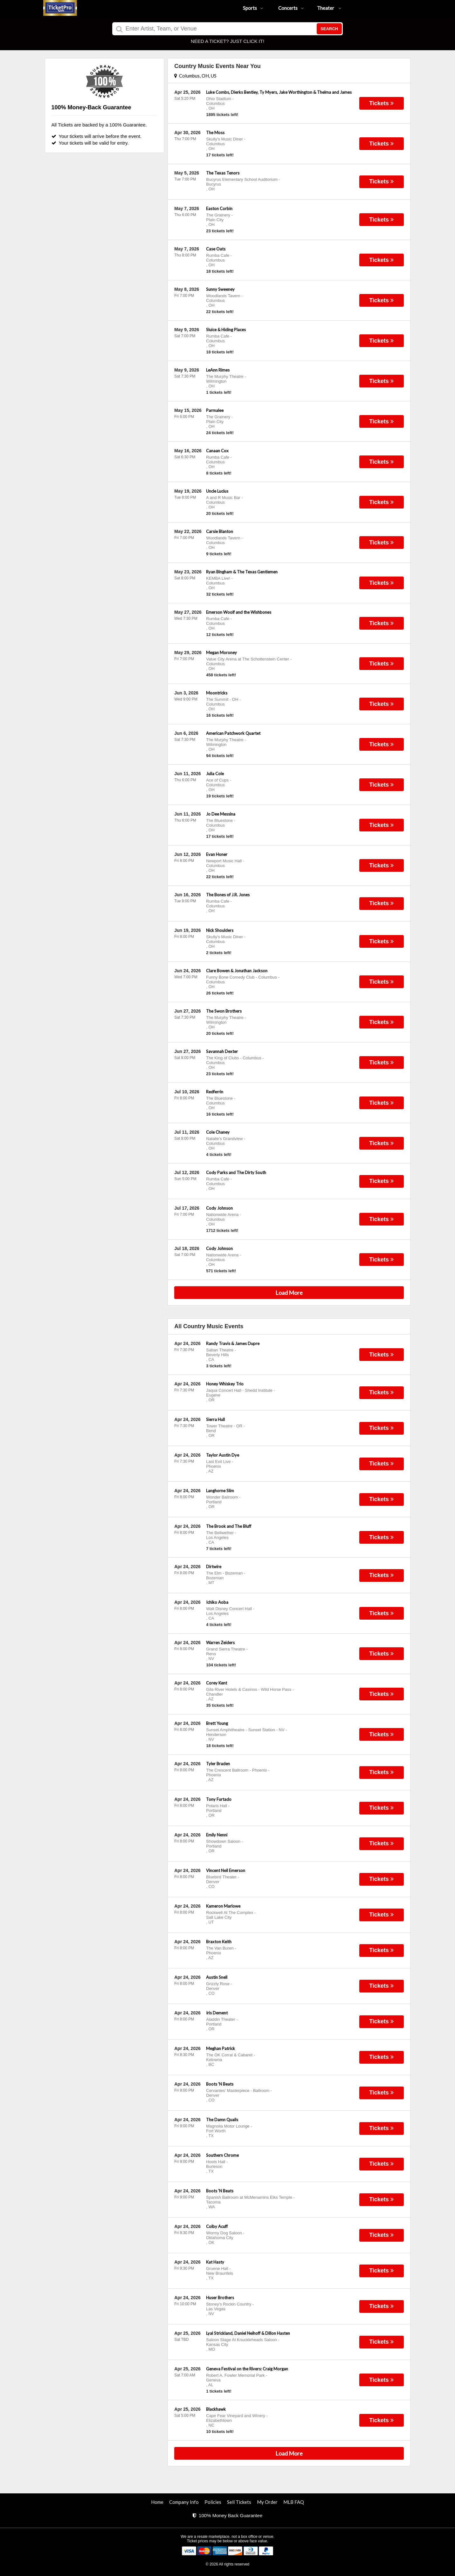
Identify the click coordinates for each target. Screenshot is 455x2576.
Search (329, 28)
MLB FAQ (293, 2502)
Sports (253, 8)
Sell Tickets (239, 2502)
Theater (329, 8)
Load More (289, 1292)
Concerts (291, 8)
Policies (212, 2502)
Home (157, 2502)
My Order (267, 2502)
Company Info (184, 2502)
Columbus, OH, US (195, 76)
